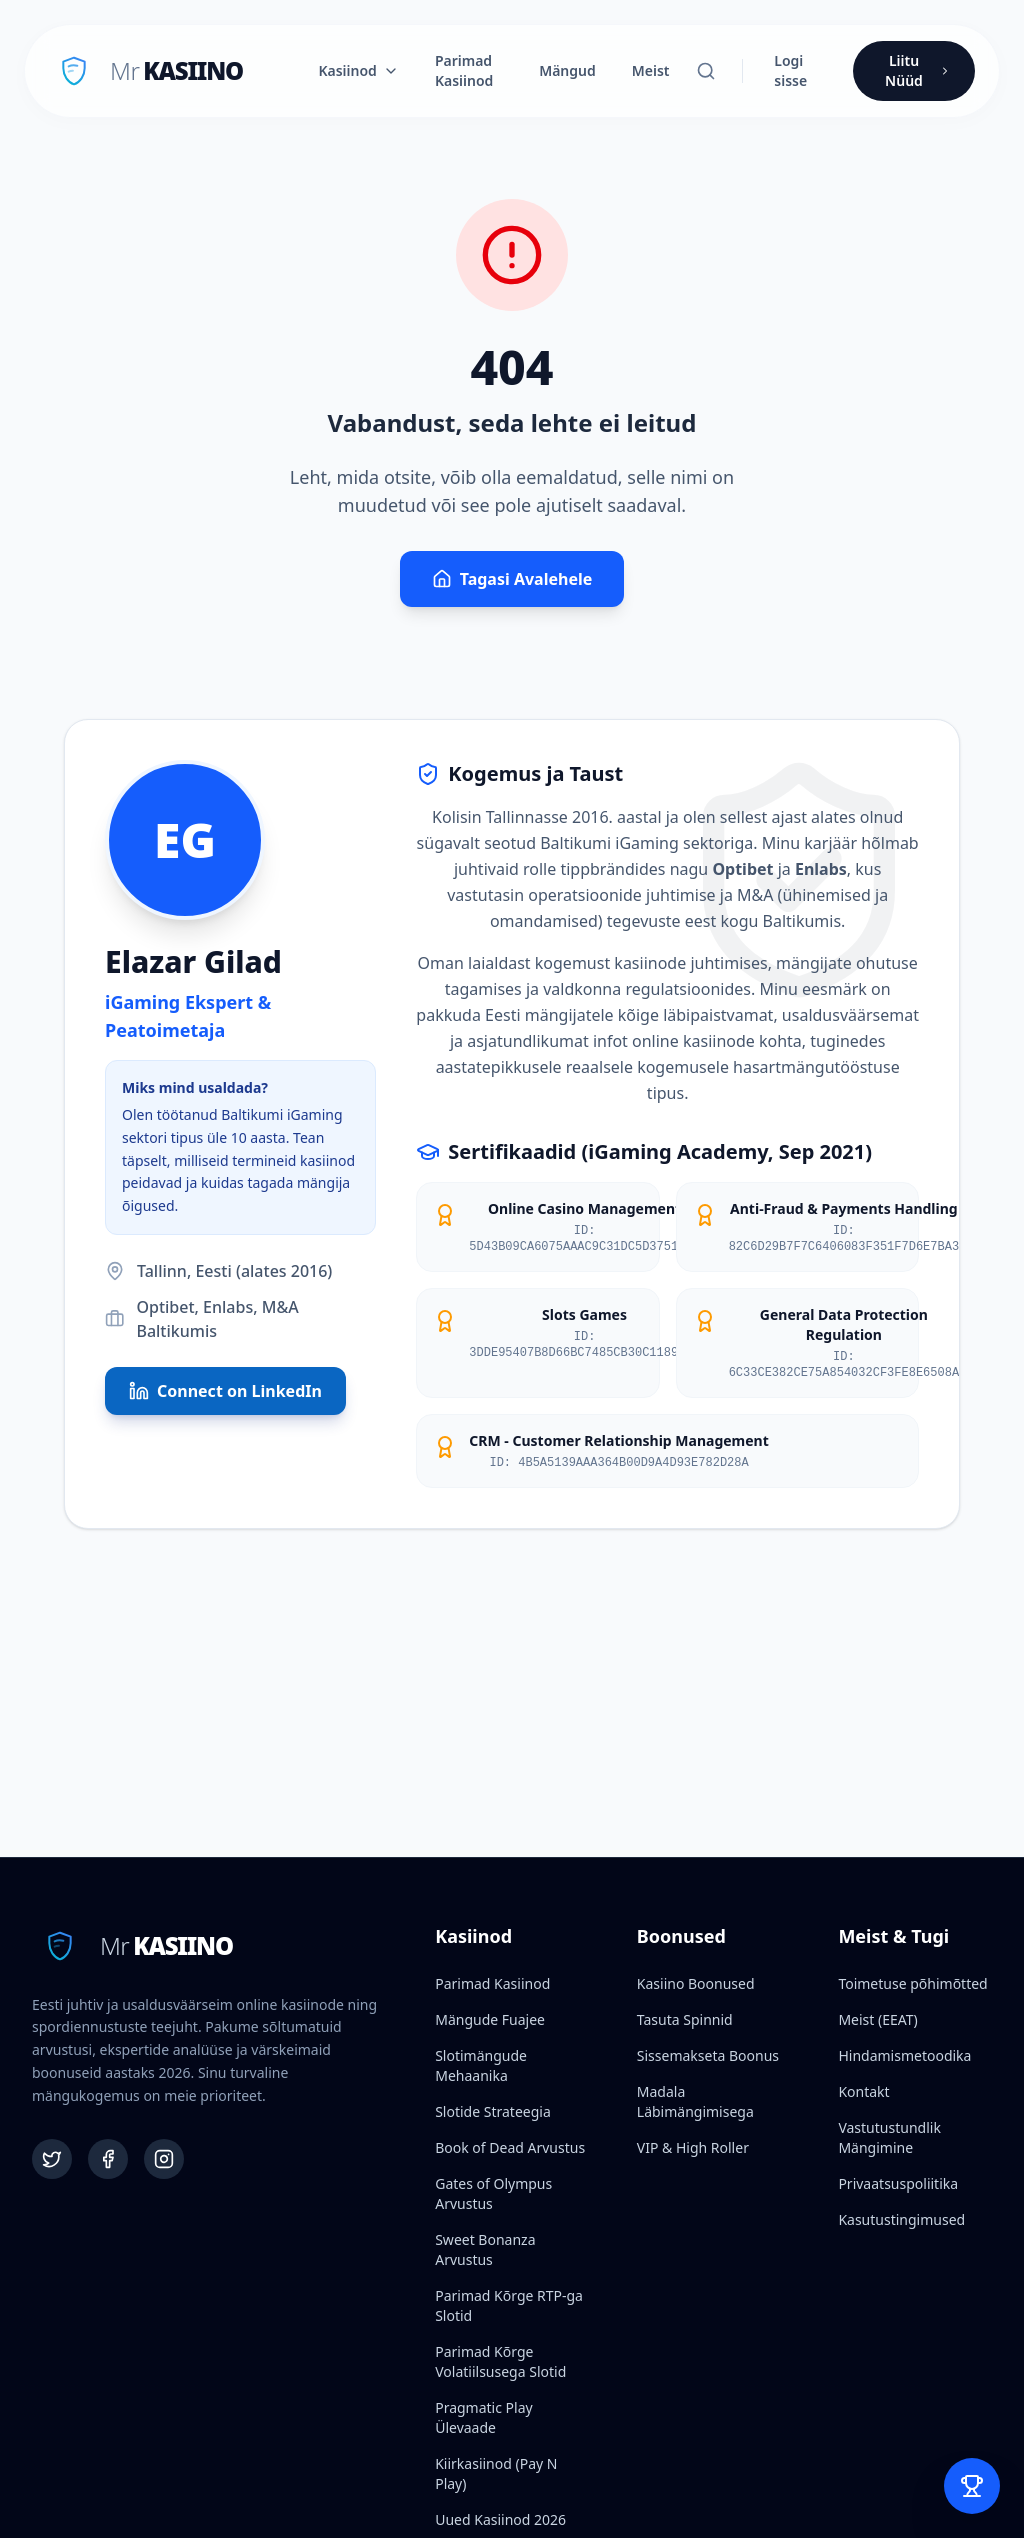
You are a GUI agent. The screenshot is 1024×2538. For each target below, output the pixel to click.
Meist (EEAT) (877, 2019)
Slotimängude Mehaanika (481, 2065)
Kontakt (863, 2091)
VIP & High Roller (693, 2147)
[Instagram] (164, 2159)
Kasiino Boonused (696, 1983)
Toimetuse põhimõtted (912, 1983)
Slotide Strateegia (493, 2111)
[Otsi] (706, 71)
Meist (651, 70)
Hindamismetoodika (904, 2055)
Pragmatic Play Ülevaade (483, 2417)
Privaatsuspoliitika (898, 2183)
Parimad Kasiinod (464, 70)
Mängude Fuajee (490, 2019)
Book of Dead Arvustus (510, 2147)
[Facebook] (108, 2159)
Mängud (567, 70)
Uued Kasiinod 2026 (500, 2519)
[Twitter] (52, 2159)
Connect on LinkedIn (225, 1391)
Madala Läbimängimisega (695, 2101)
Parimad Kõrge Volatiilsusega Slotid (500, 2361)
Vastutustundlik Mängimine (889, 2137)
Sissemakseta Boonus (708, 2055)
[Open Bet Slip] (972, 2486)
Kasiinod (358, 70)
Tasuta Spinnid (685, 2019)
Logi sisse (790, 70)
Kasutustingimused (901, 2219)
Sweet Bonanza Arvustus (485, 2249)
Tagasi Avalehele (512, 579)
